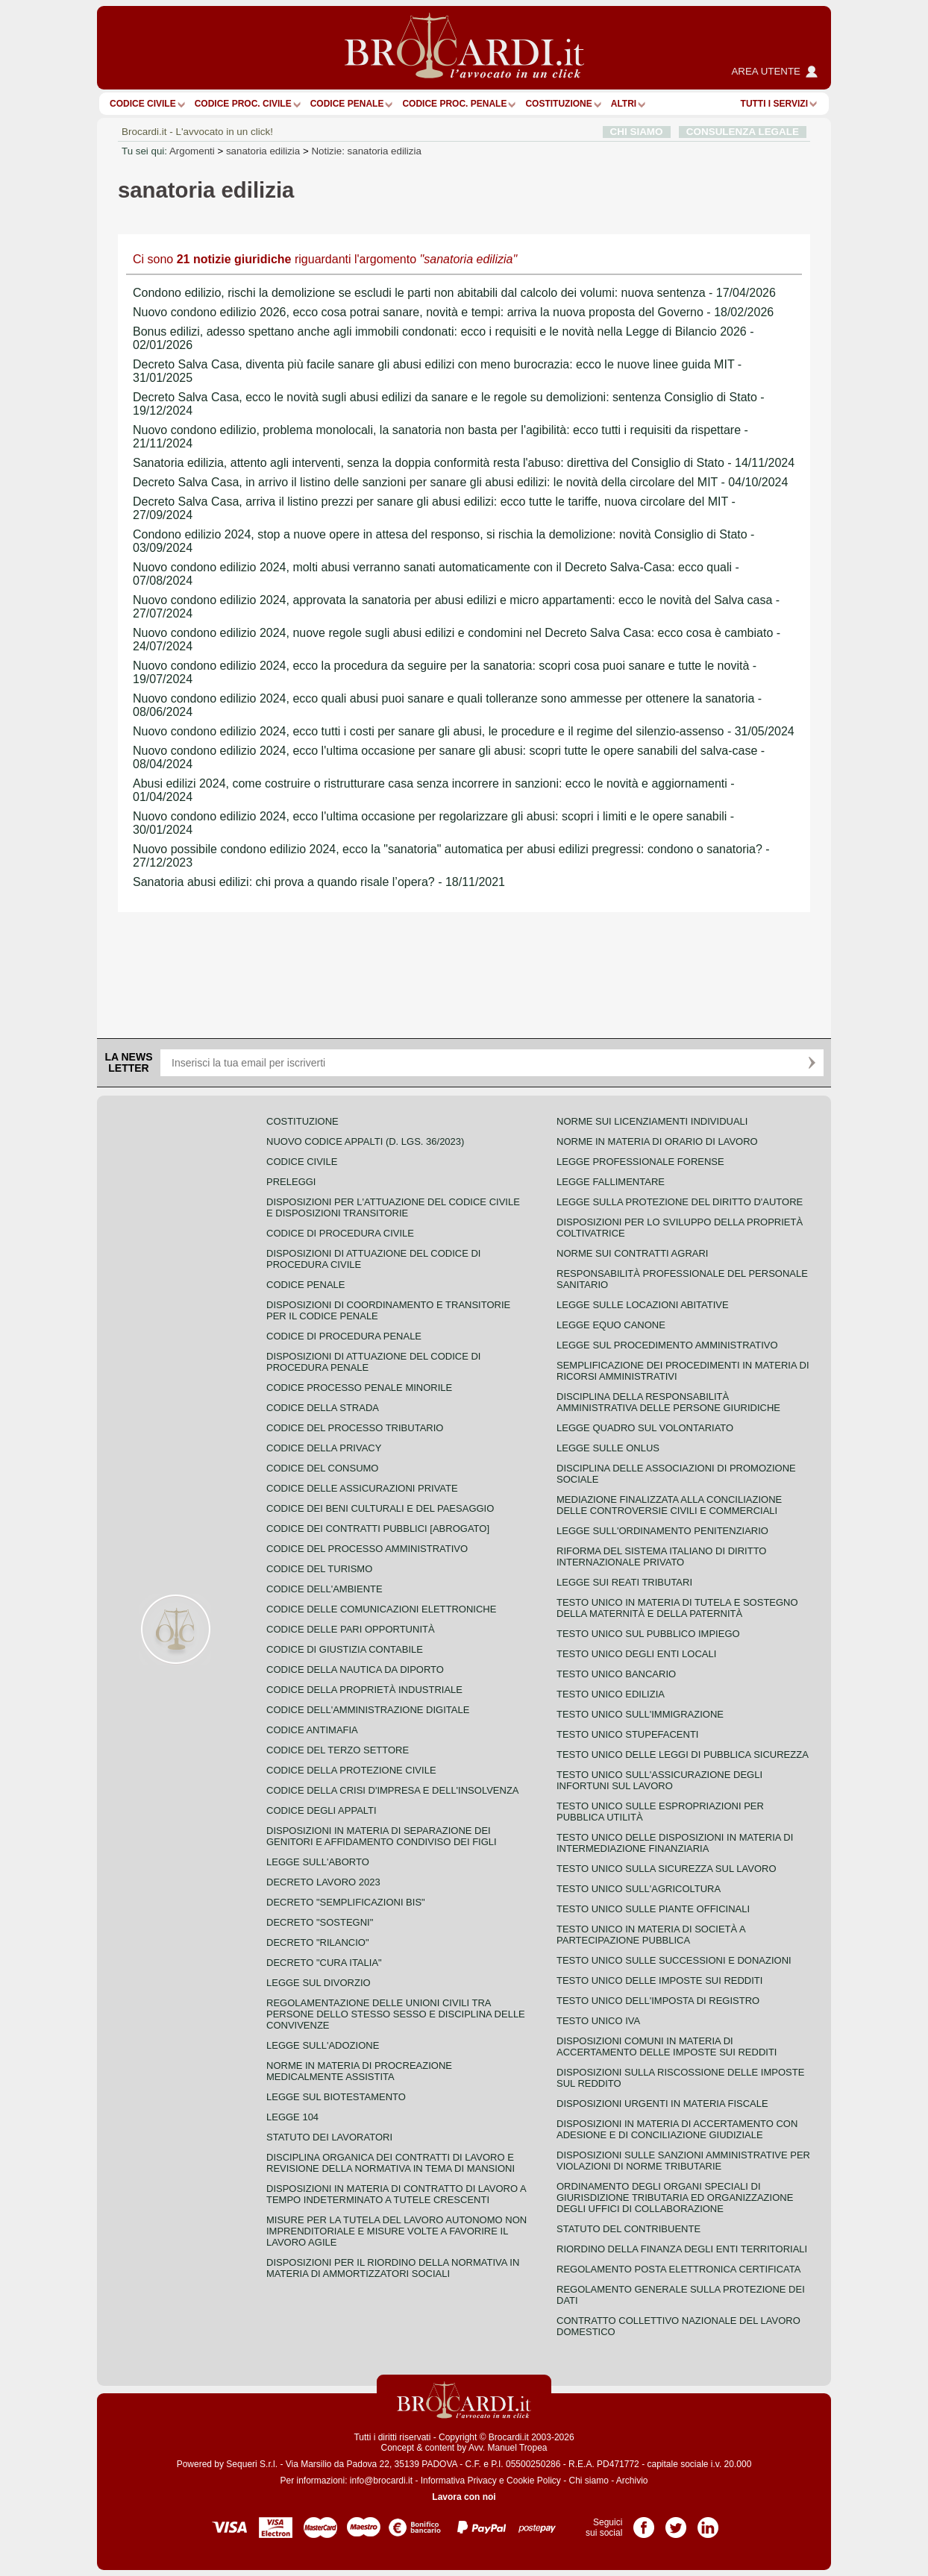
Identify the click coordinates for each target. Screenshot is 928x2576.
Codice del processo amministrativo (367, 1548)
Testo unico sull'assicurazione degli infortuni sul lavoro (659, 1780)
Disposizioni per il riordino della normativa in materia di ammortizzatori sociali (392, 2268)
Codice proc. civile (243, 103)
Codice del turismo (319, 1568)
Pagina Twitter (675, 2522)
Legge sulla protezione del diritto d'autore (680, 1201)
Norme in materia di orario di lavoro (657, 1141)
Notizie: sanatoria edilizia (366, 151)
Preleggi (291, 1181)
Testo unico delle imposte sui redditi (659, 1980)
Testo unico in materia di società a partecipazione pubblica (651, 1934)
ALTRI (623, 103)
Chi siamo (588, 2480)
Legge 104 (292, 2117)
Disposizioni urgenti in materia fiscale (662, 2103)
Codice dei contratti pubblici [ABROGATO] (377, 1528)
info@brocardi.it (381, 2480)
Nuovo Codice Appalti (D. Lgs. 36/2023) (365, 1141)
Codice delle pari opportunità (350, 1629)
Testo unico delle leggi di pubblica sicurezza (683, 1754)
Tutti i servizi (774, 103)
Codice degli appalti (321, 1810)
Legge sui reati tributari (624, 1582)
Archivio (632, 2480)
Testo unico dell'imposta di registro (658, 2000)
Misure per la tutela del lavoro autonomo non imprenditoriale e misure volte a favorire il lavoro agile (396, 2231)
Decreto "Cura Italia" (324, 1962)
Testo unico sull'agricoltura (639, 1888)
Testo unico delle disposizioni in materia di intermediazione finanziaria (675, 1843)
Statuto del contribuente (628, 2228)
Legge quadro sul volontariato (645, 1427)
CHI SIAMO (636, 131)
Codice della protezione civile (351, 1770)
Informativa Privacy (459, 2480)
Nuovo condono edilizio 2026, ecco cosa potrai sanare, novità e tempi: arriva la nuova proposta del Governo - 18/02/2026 (453, 312)
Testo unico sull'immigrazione (640, 1714)
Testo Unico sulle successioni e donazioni (674, 1960)
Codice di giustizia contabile (344, 1649)
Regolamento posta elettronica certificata (678, 2269)
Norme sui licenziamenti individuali (652, 1121)
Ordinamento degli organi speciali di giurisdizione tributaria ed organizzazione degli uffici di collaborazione (675, 2197)
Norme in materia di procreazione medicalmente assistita (359, 2071)
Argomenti (192, 151)
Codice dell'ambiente (324, 1589)
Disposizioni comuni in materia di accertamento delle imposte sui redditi (667, 2046)
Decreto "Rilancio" (317, 1942)
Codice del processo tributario (354, 1427)
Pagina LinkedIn (707, 2522)
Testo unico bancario (616, 1674)
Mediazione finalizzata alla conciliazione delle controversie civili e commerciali (669, 1505)
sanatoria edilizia (263, 151)
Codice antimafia (312, 1729)
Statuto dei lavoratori (329, 2137)
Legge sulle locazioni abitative (643, 1304)
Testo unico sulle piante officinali (653, 1908)
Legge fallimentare (611, 1181)
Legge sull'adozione (322, 2045)
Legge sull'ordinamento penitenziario (662, 1530)
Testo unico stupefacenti (627, 1734)
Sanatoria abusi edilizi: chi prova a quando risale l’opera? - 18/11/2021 (319, 882)
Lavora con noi (463, 2497)
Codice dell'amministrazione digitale (367, 1709)
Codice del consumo (322, 1468)
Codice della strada (322, 1407)
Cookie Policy (534, 2480)
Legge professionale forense (640, 1161)
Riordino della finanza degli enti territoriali (682, 2249)
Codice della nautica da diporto (355, 1669)
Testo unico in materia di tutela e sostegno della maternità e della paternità (677, 1608)
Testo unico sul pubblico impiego (648, 1633)
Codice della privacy (323, 1448)
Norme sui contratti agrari (632, 1253)
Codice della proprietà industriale (364, 1689)
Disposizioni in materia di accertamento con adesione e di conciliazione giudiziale (677, 2129)
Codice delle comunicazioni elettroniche (381, 1609)
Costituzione (558, 103)
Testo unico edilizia (611, 1694)
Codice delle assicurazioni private (362, 1488)
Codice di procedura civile (340, 1233)
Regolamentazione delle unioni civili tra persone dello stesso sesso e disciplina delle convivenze (395, 2014)
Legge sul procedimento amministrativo (667, 1345)
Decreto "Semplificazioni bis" (345, 1902)
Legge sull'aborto (317, 1861)
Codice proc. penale (454, 103)
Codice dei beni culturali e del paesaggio (380, 1508)
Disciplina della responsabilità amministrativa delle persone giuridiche (668, 1402)
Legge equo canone (611, 1325)
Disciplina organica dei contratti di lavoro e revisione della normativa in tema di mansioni (390, 2163)
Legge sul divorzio (318, 1982)
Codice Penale (347, 103)
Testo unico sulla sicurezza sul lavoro (667, 1868)
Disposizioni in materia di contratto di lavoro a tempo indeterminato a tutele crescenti (396, 2194)
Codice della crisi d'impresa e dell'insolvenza (392, 1790)
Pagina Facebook (643, 2522)
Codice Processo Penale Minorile (359, 1387)
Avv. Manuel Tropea (508, 2448)
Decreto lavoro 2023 (323, 1882)
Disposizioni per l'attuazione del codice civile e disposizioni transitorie (393, 1207)
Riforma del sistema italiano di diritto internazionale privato (661, 1556)
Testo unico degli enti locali (636, 1653)
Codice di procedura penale (343, 1336)
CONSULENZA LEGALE (742, 131)
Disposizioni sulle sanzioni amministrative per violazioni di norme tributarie (683, 2160)
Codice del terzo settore (337, 1750)
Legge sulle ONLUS (608, 1448)
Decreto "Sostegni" (319, 1922)
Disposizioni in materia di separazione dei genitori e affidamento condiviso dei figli (381, 1836)
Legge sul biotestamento (336, 2096)
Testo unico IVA (598, 2020)
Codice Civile (143, 103)
